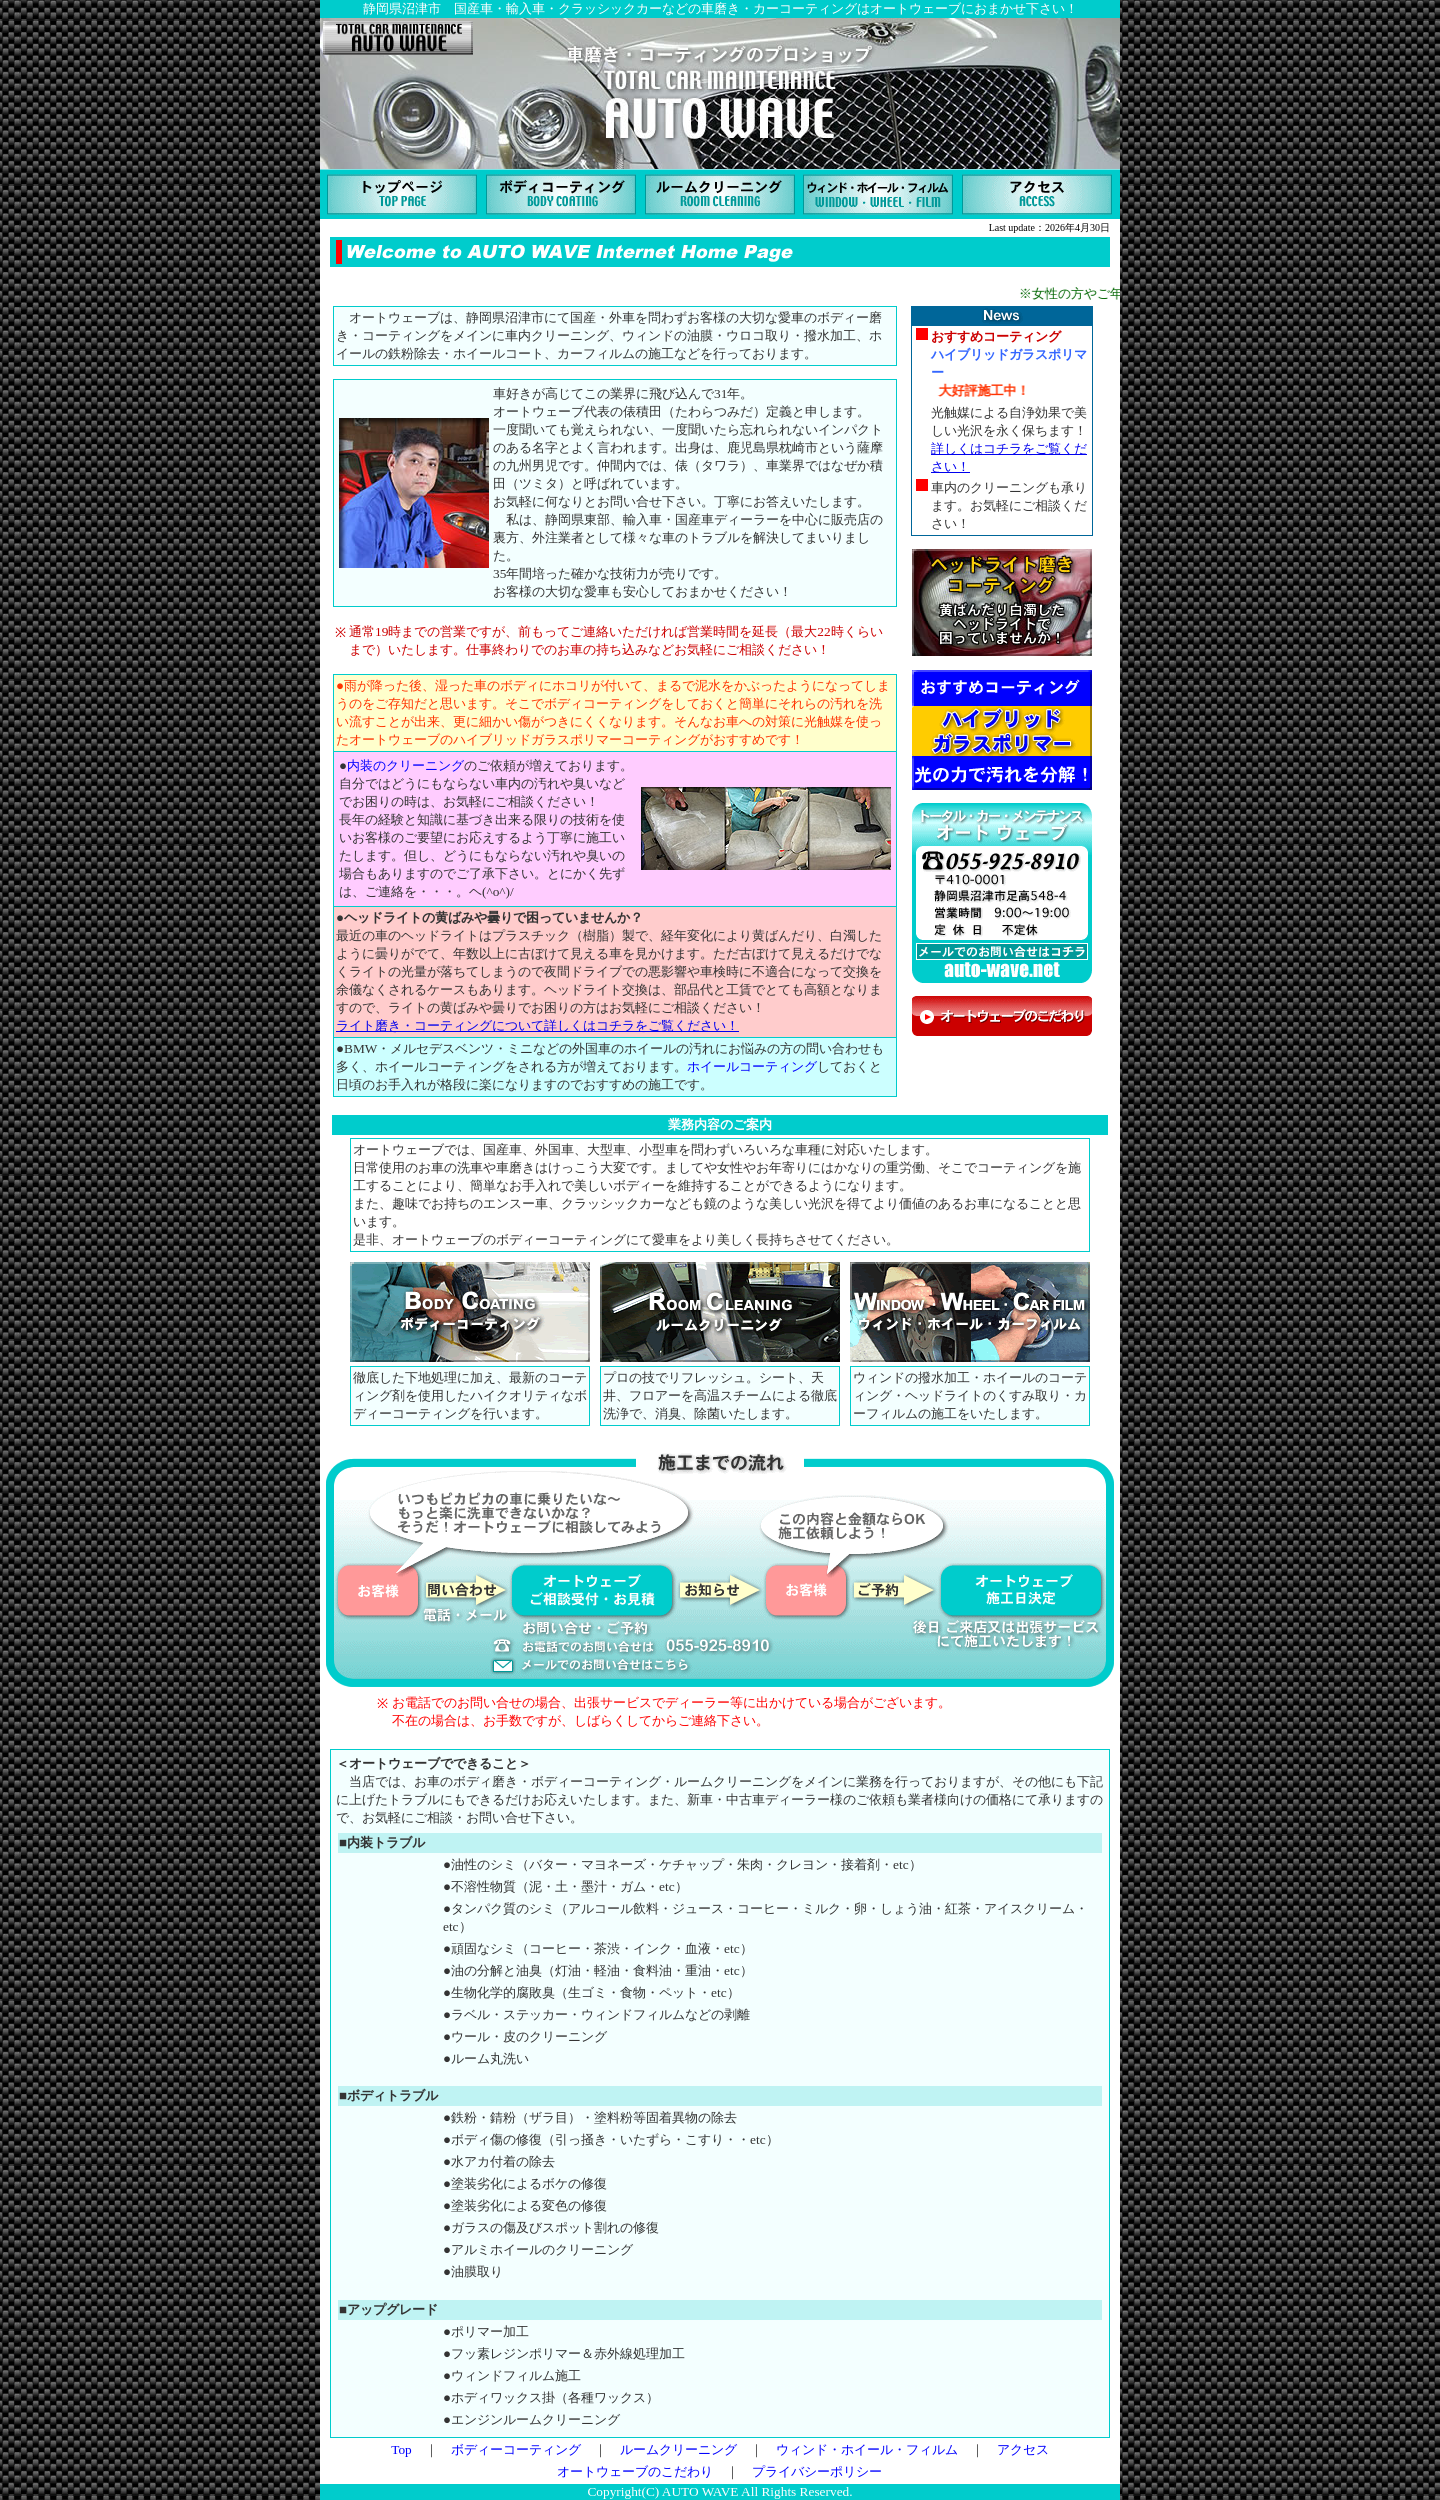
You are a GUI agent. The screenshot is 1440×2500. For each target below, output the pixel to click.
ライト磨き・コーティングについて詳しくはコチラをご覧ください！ (537, 1025)
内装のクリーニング (405, 765)
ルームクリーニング (678, 2449)
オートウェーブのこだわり (635, 2471)
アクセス (1023, 2449)
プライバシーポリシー (817, 2471)
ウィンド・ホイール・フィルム (867, 2449)
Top (401, 2449)
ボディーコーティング (516, 2449)
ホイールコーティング (752, 1066)
